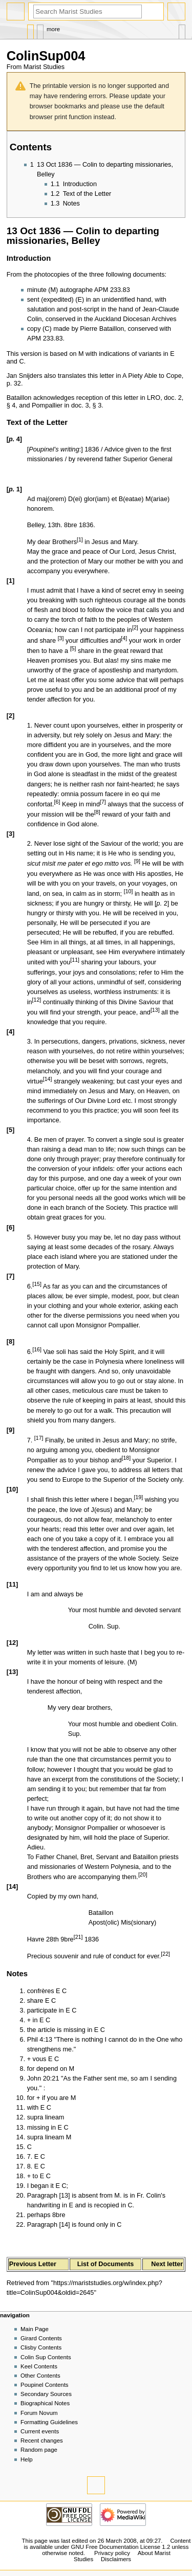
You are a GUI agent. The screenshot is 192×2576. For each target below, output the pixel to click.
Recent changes (41, 2440)
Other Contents (40, 2375)
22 (165, 1954)
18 (126, 1458)
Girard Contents (41, 2338)
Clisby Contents (40, 2347)
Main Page (34, 2329)
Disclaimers (116, 2559)
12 (36, 1000)
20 (142, 1874)
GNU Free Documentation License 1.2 (120, 2547)
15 (36, 1284)
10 (128, 891)
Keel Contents (38, 2366)
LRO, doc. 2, (165, 397)
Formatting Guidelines (49, 2422)
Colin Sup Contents (45, 2357)
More (53, 29)
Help (26, 2459)
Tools (182, 29)
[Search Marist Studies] (87, 11)
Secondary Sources (46, 2394)
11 (74, 960)
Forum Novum (39, 2413)
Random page (38, 2450)
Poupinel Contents (44, 2385)
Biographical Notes (45, 2403)
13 (155, 1010)
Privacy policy (112, 2553)
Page (30, 29)
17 (39, 1438)
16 (36, 1349)
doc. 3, (81, 405)
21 (78, 1937)
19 (138, 1497)
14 (47, 1079)
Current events (39, 2431)
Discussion (40, 29)
